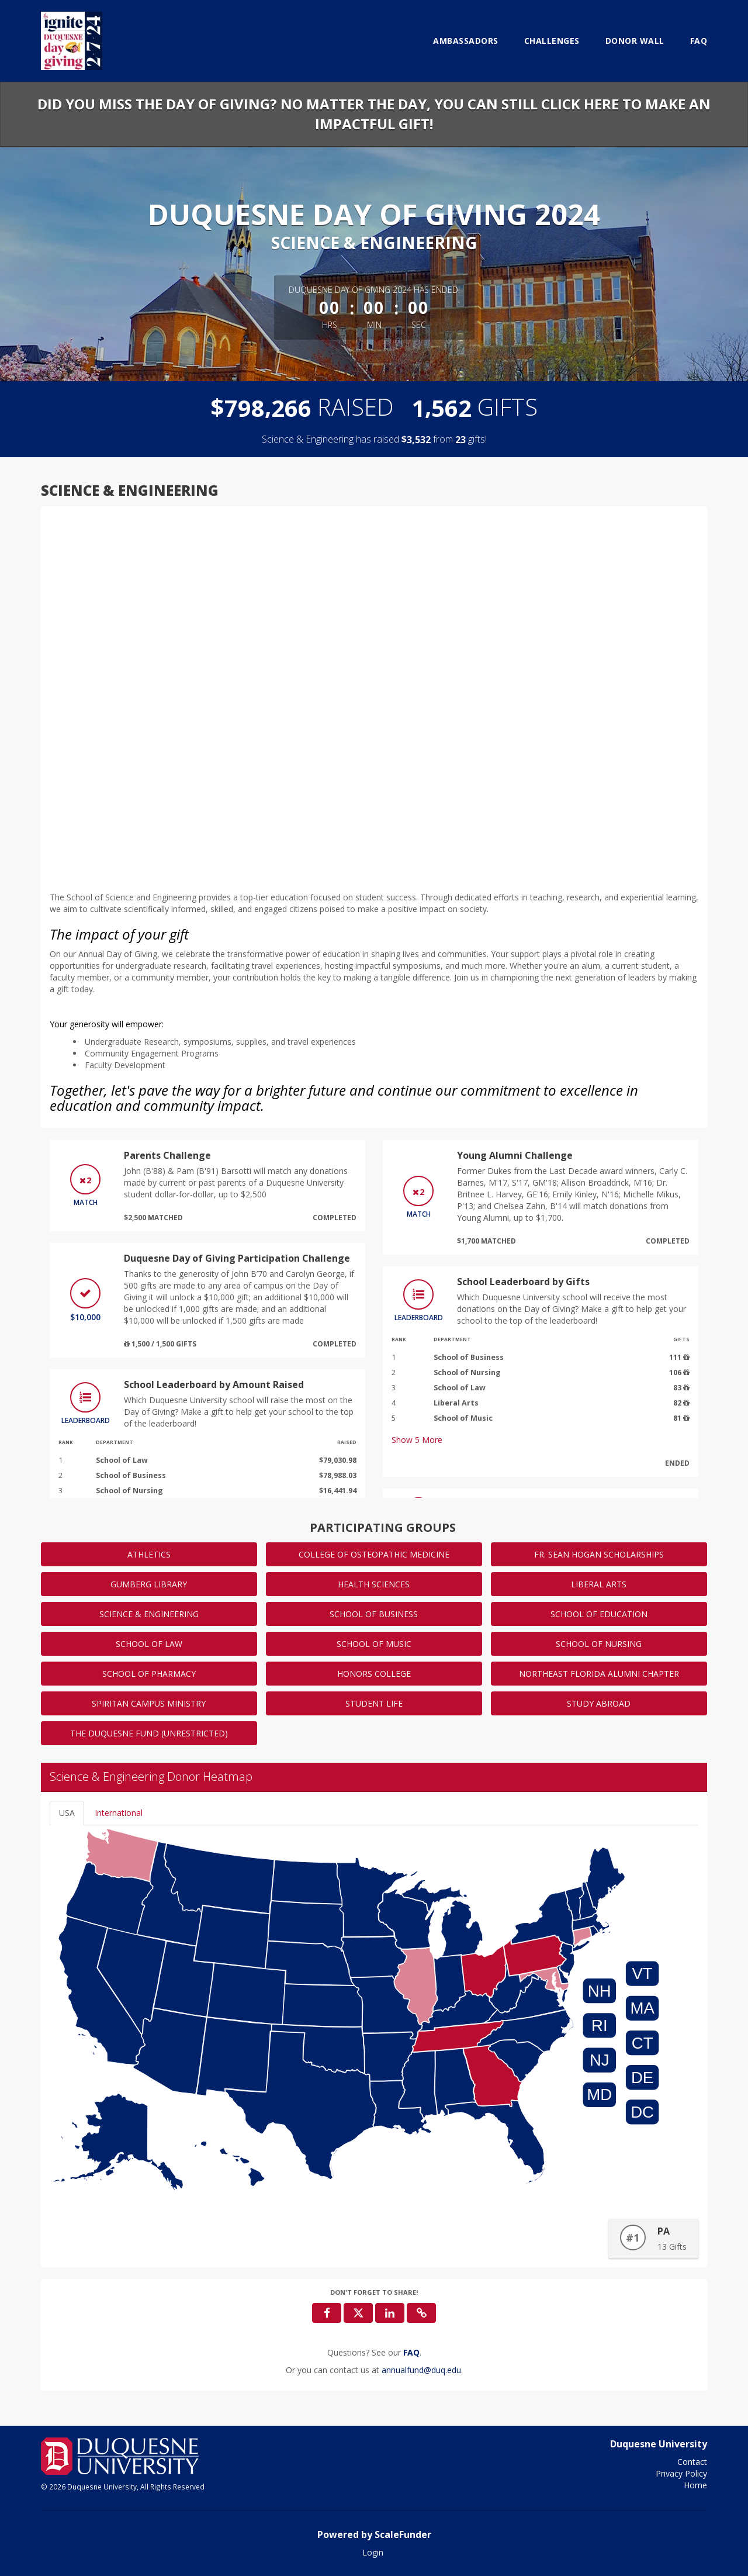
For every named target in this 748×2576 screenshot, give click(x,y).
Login (372, 2552)
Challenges (552, 40)
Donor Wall (634, 40)
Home (695, 2485)
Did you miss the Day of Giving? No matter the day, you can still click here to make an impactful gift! (374, 113)
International (119, 1812)
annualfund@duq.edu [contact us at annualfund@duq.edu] (421, 2369)
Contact (692, 2461)
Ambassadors (465, 40)
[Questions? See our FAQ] (411, 2352)
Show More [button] (417, 1439)
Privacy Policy (681, 2473)
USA (67, 1812)
